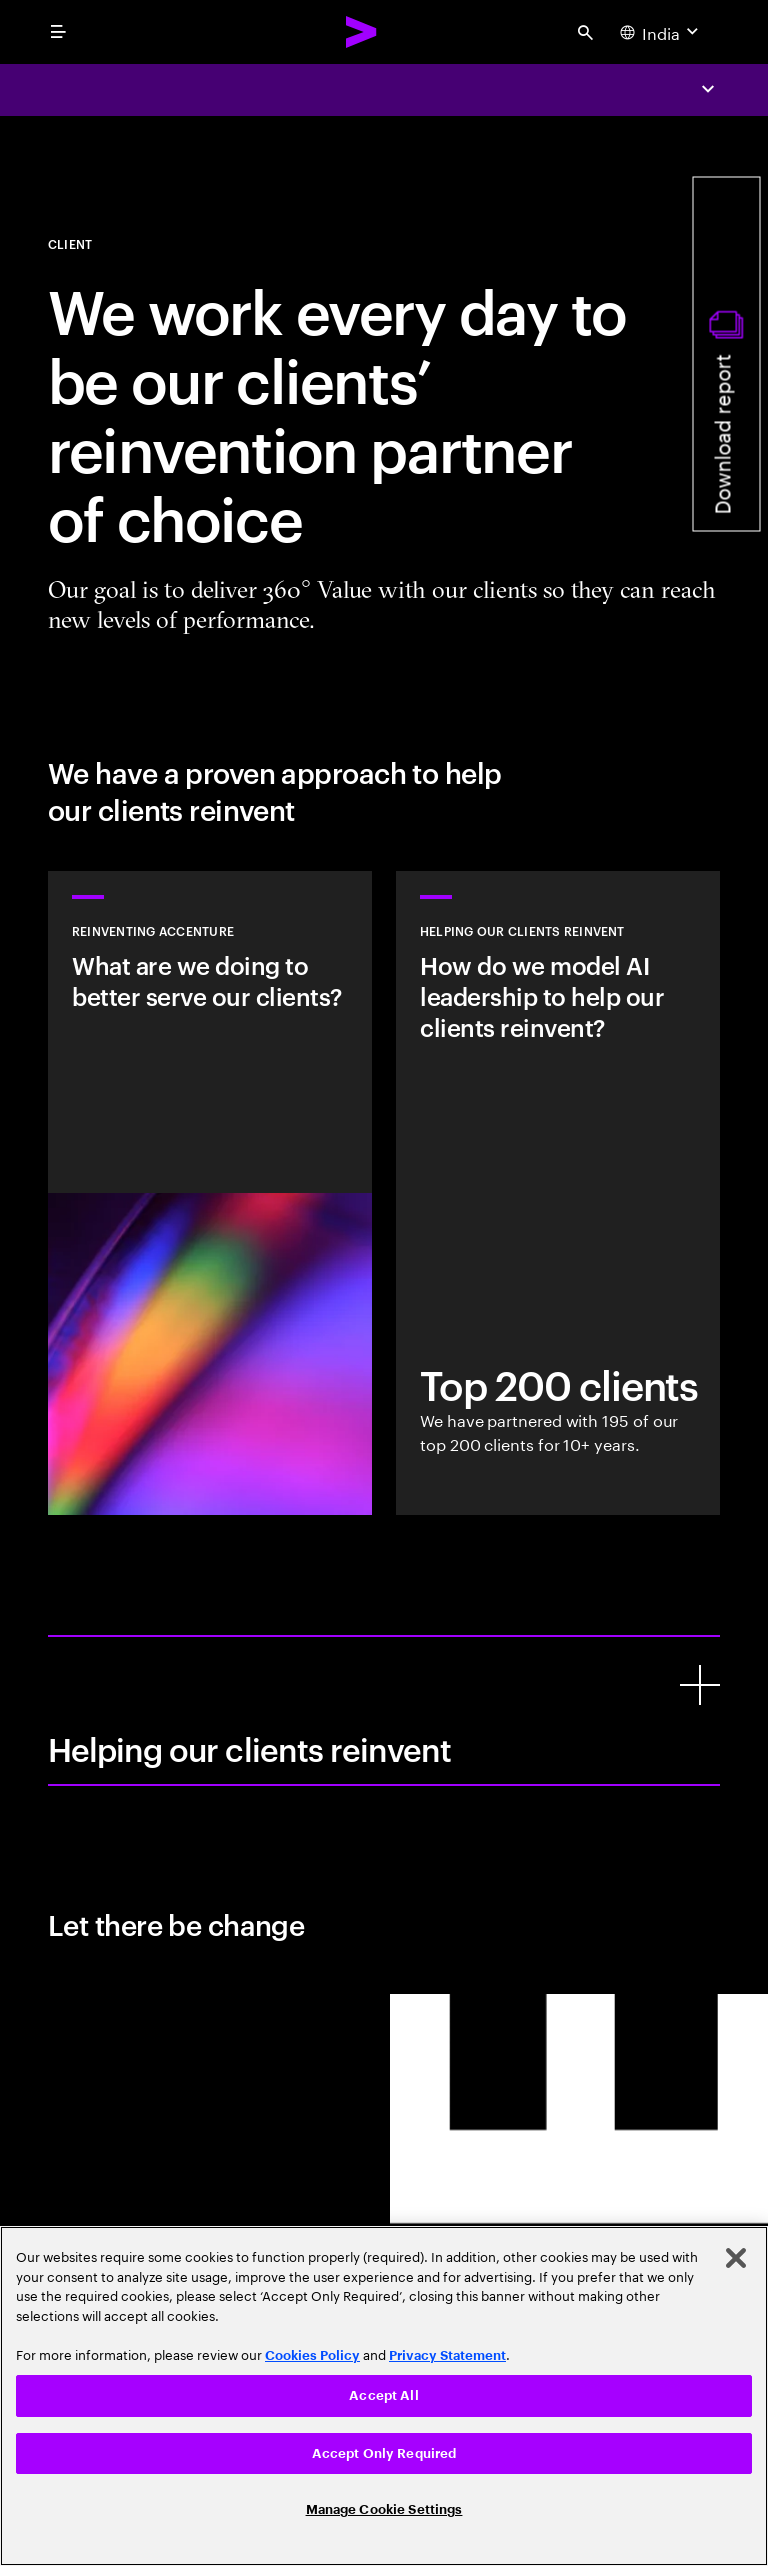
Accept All (383, 2395)
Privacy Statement (447, 2355)
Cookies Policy (312, 2355)
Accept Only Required (384, 2453)
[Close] (736, 2258)
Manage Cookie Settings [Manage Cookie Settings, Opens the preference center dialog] (384, 2509)
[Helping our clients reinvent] (700, 1685)
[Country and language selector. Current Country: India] (661, 32)
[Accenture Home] (362, 32)
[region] (384, 2396)
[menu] (58, 32)
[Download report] (727, 354)
